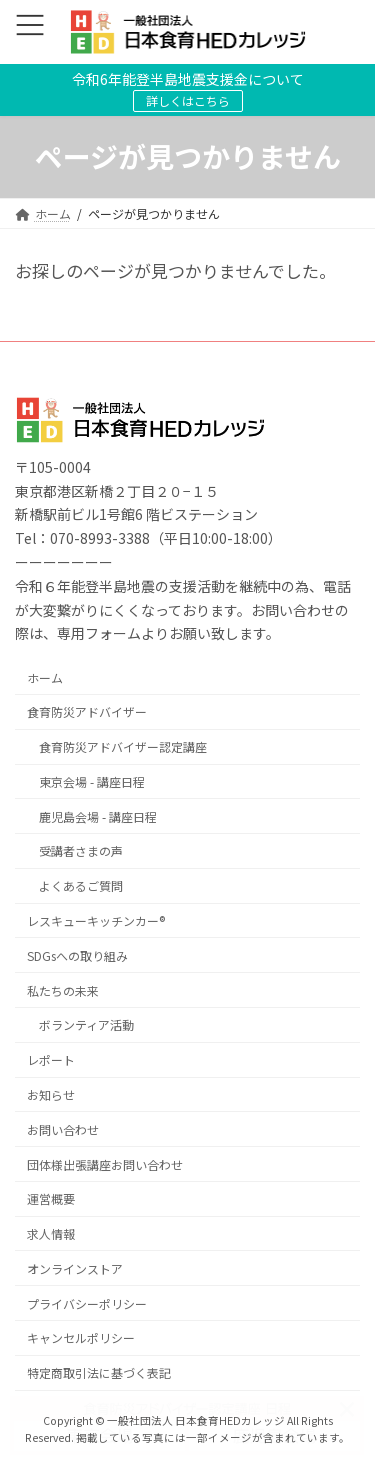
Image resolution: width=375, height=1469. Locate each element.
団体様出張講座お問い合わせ (105, 1164)
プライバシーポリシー (87, 1303)
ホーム (45, 677)
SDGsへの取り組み (77, 955)
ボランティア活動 (86, 1025)
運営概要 (51, 1199)
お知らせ (51, 1094)
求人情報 (51, 1234)
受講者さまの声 (81, 851)
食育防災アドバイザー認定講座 (123, 747)
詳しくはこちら (188, 100)
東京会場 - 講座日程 (92, 781)
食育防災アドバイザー (87, 712)
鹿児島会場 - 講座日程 (98, 816)
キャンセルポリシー (81, 1338)
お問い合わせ (63, 1129)
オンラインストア (75, 1268)
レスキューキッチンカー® (96, 921)
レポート (51, 1060)
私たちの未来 (63, 990)
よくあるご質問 (81, 886)
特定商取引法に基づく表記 (99, 1373)
